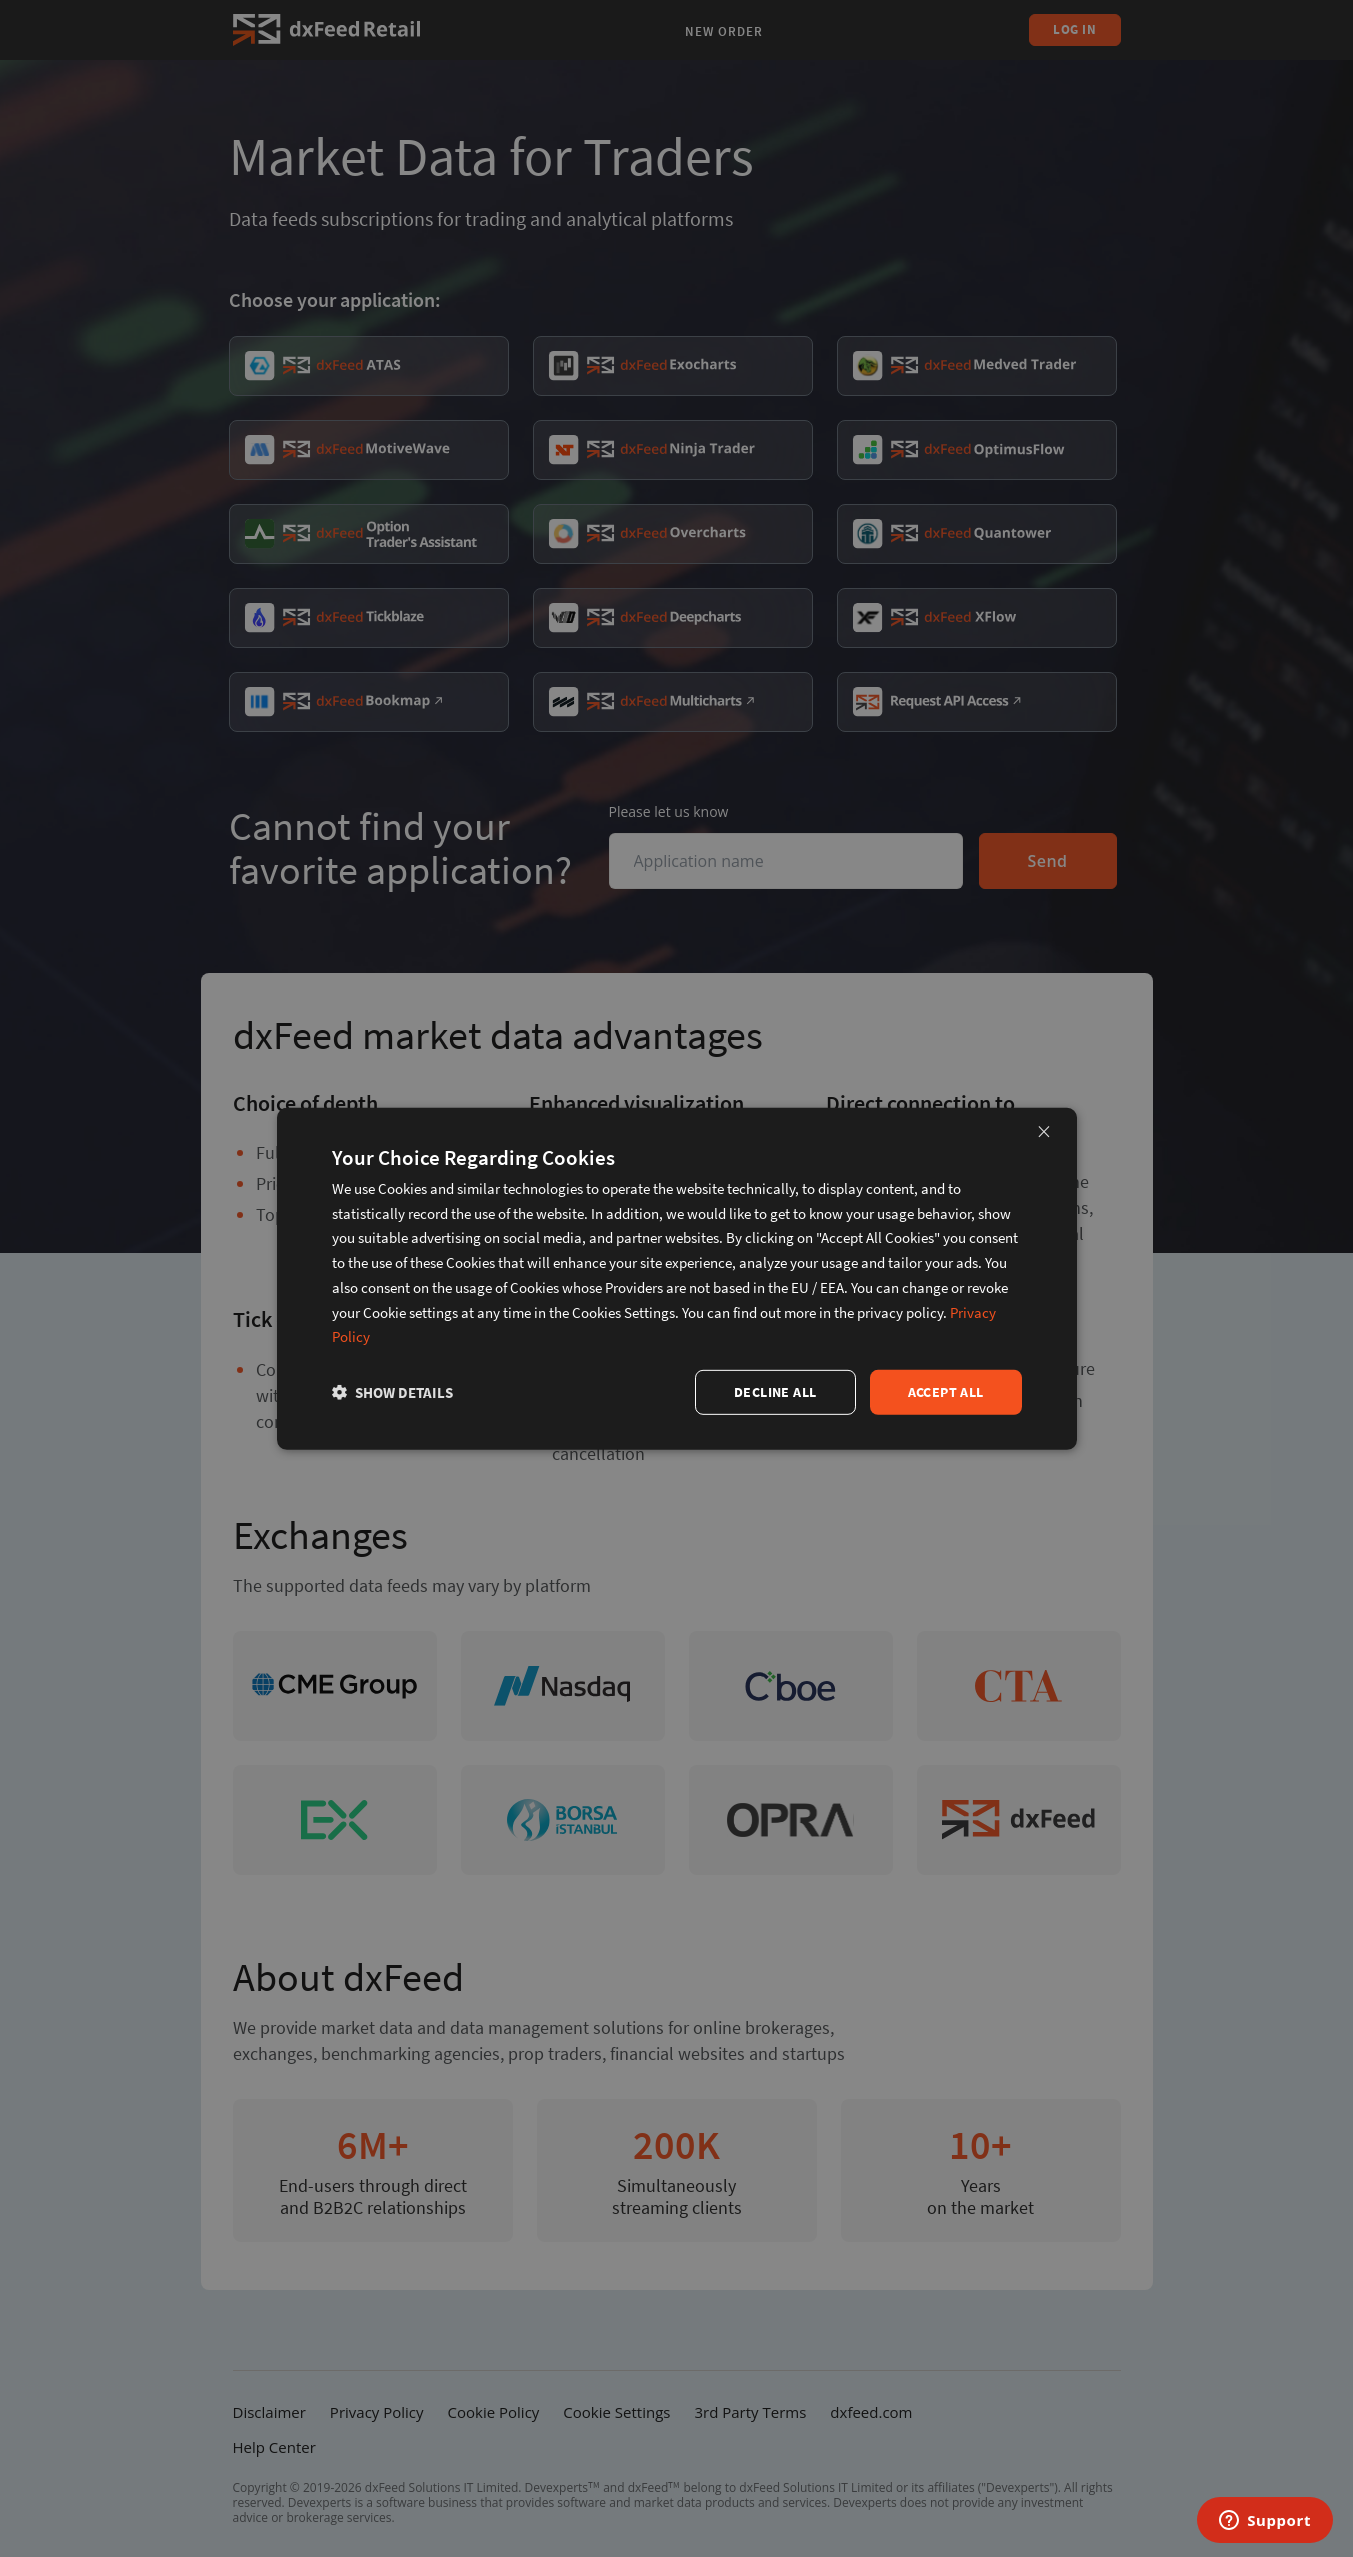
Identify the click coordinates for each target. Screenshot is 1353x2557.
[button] (392, 1392)
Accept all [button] (946, 1392)
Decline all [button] (775, 1392)
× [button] (1044, 1130)
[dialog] (677, 1278)
